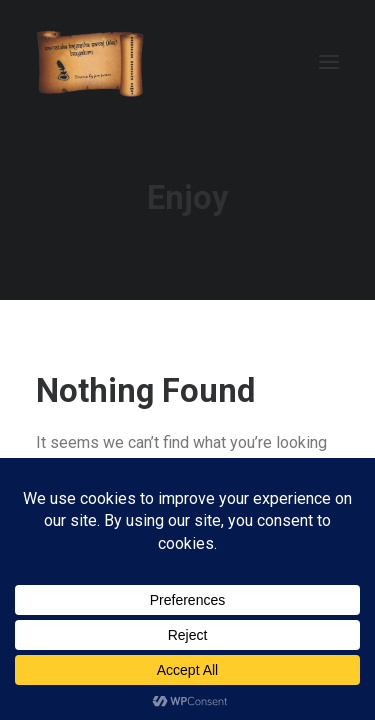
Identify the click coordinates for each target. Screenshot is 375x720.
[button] (329, 62)
